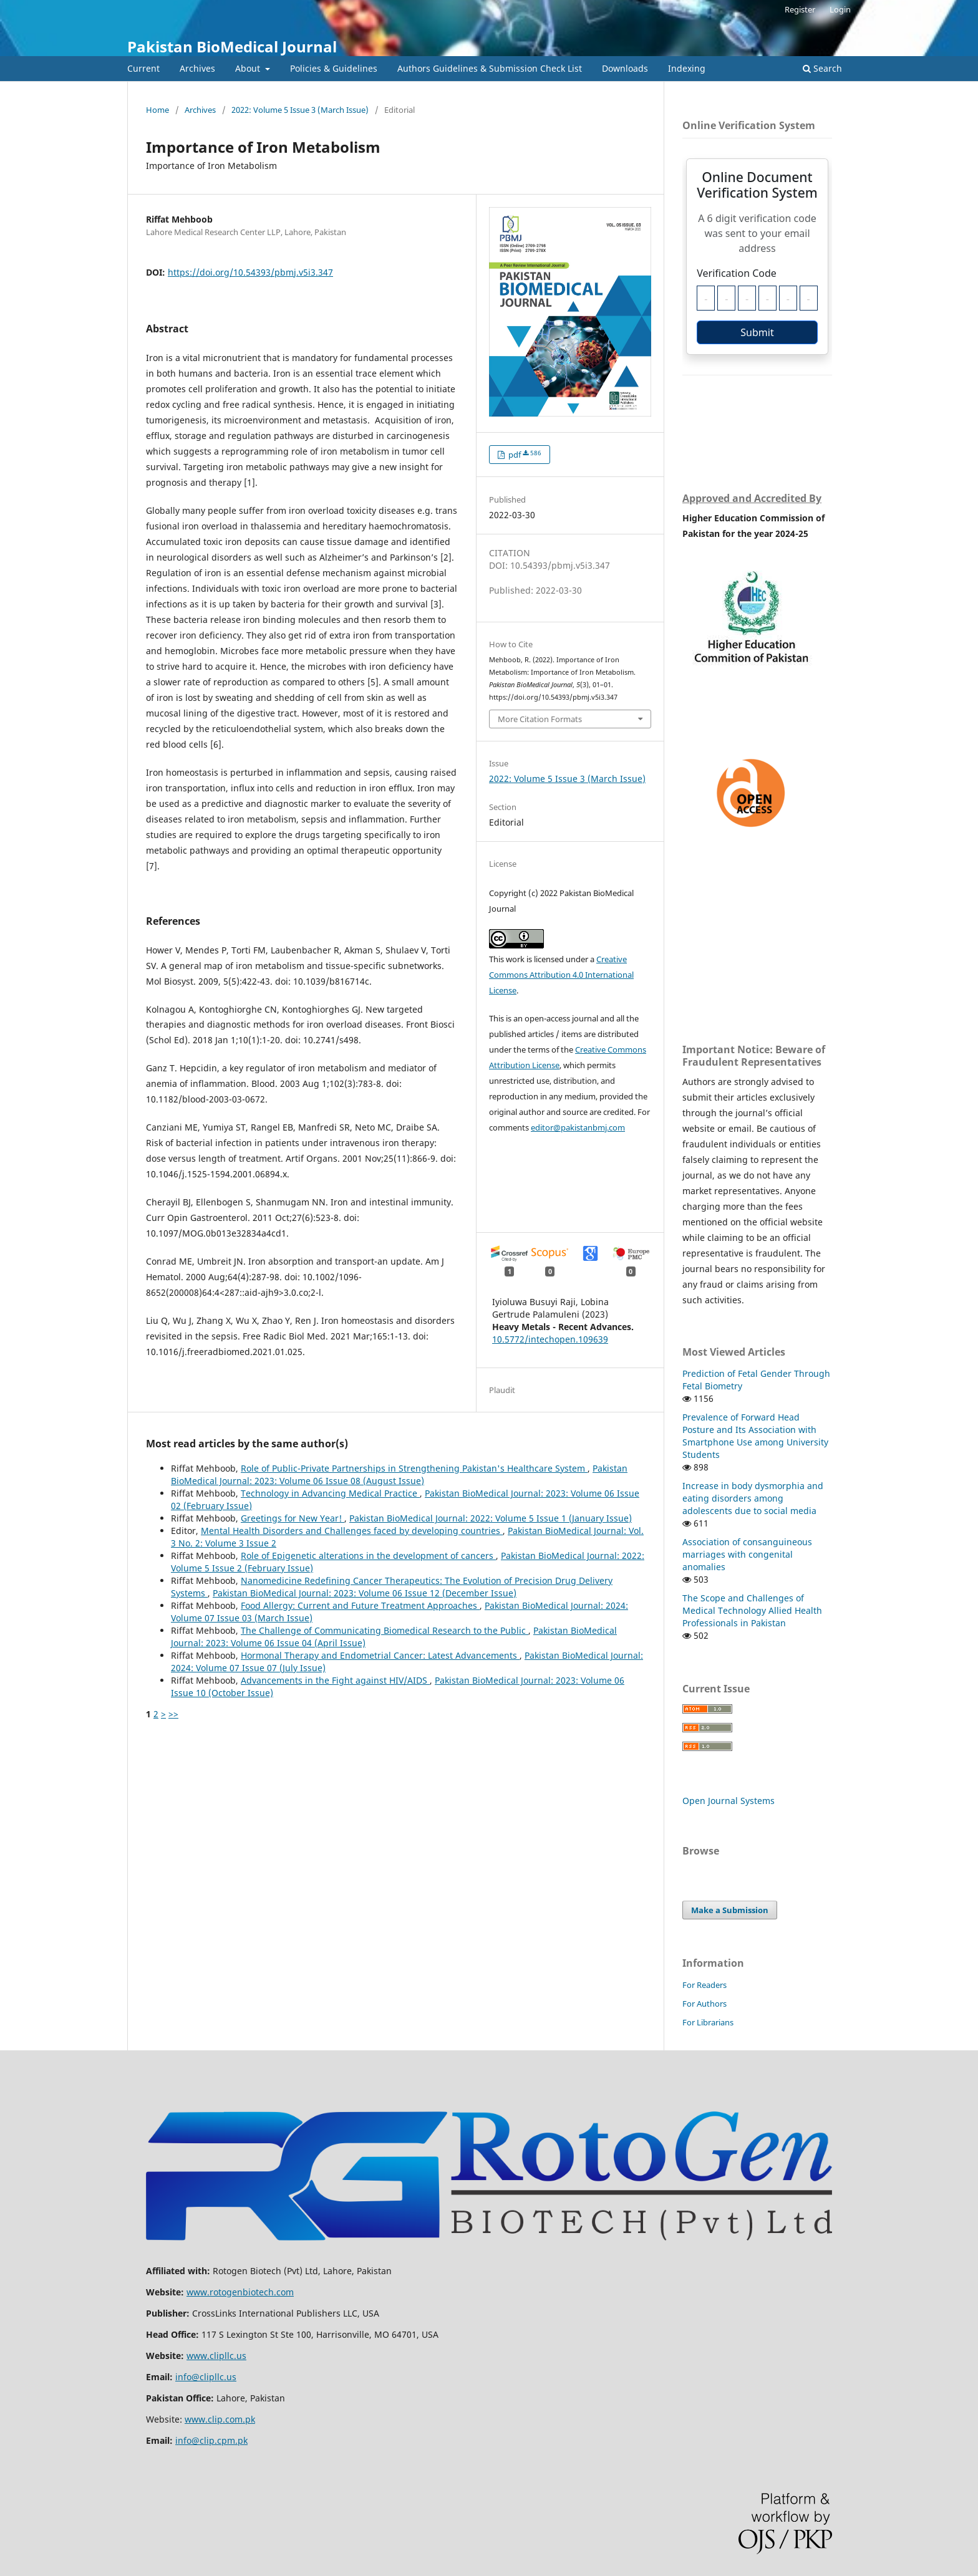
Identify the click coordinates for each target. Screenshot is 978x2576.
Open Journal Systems (728, 1801)
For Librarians (708, 2022)
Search (822, 68)
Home (157, 109)
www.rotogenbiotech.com (240, 2292)
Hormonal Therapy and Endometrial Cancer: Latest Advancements (380, 1655)
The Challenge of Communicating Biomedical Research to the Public (384, 1630)
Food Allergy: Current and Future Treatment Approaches (360, 1605)
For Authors (704, 2003)
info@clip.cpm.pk (211, 2440)
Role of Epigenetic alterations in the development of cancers (368, 1555)
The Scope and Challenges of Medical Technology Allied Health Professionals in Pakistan (752, 1610)
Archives (197, 68)
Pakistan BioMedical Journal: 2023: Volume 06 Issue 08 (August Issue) (399, 1474)
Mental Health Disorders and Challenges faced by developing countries (352, 1530)
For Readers (704, 1984)
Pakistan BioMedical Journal (232, 46)
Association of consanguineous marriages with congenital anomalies (747, 1554)
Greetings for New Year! (292, 1518)
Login (840, 9)
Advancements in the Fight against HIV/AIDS (335, 1680)
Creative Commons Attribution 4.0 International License (561, 974)
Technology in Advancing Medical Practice (330, 1493)
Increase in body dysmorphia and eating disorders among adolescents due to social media (752, 1498)
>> (173, 1714)
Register (800, 9)
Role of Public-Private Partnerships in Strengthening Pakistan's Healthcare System (414, 1468)
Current (143, 68)
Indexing (686, 68)
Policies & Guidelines (333, 68)
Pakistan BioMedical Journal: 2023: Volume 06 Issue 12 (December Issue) (364, 1593)
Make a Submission (729, 1910)
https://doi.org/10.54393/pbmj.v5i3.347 (250, 272)
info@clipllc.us (205, 2377)
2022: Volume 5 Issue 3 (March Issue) (300, 109)
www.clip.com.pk (220, 2419)
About (249, 68)
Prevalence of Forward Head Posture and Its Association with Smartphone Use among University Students (755, 1435)
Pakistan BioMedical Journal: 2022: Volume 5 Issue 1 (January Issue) (490, 1518)
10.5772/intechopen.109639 (550, 1339)
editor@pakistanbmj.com (578, 1127)
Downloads (625, 68)
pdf (523, 455)
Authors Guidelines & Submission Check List (489, 68)
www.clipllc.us (216, 2355)
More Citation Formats (540, 719)
